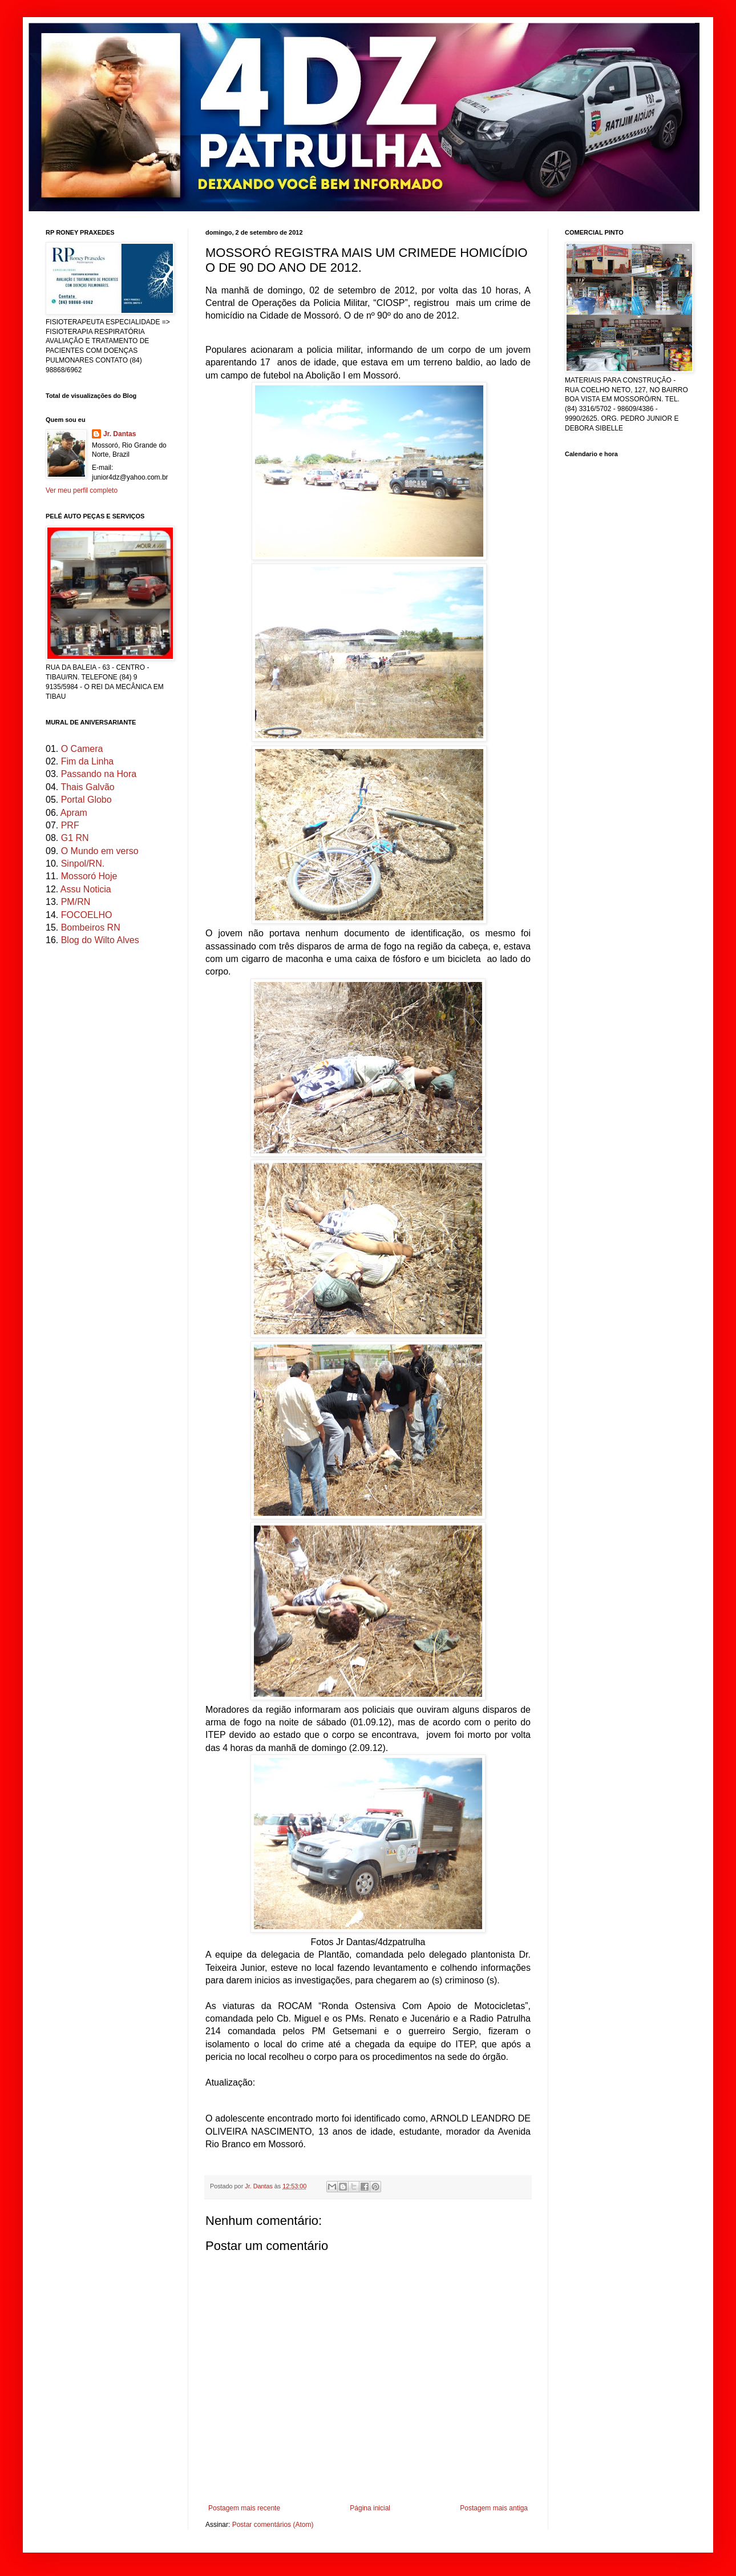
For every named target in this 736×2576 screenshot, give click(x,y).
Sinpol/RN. (82, 863)
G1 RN (75, 838)
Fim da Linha (87, 761)
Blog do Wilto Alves (100, 940)
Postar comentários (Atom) (273, 2525)
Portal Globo (86, 799)
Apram (73, 813)
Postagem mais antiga (494, 2508)
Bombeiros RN (90, 927)
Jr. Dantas (259, 2186)
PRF (70, 825)
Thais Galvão (87, 787)
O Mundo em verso (100, 851)
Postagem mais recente (244, 2508)
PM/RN (76, 902)
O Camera (82, 749)
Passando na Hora (99, 774)
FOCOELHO (86, 915)
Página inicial (370, 2508)
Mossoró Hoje (89, 876)
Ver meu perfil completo (82, 490)
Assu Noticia (85, 889)
